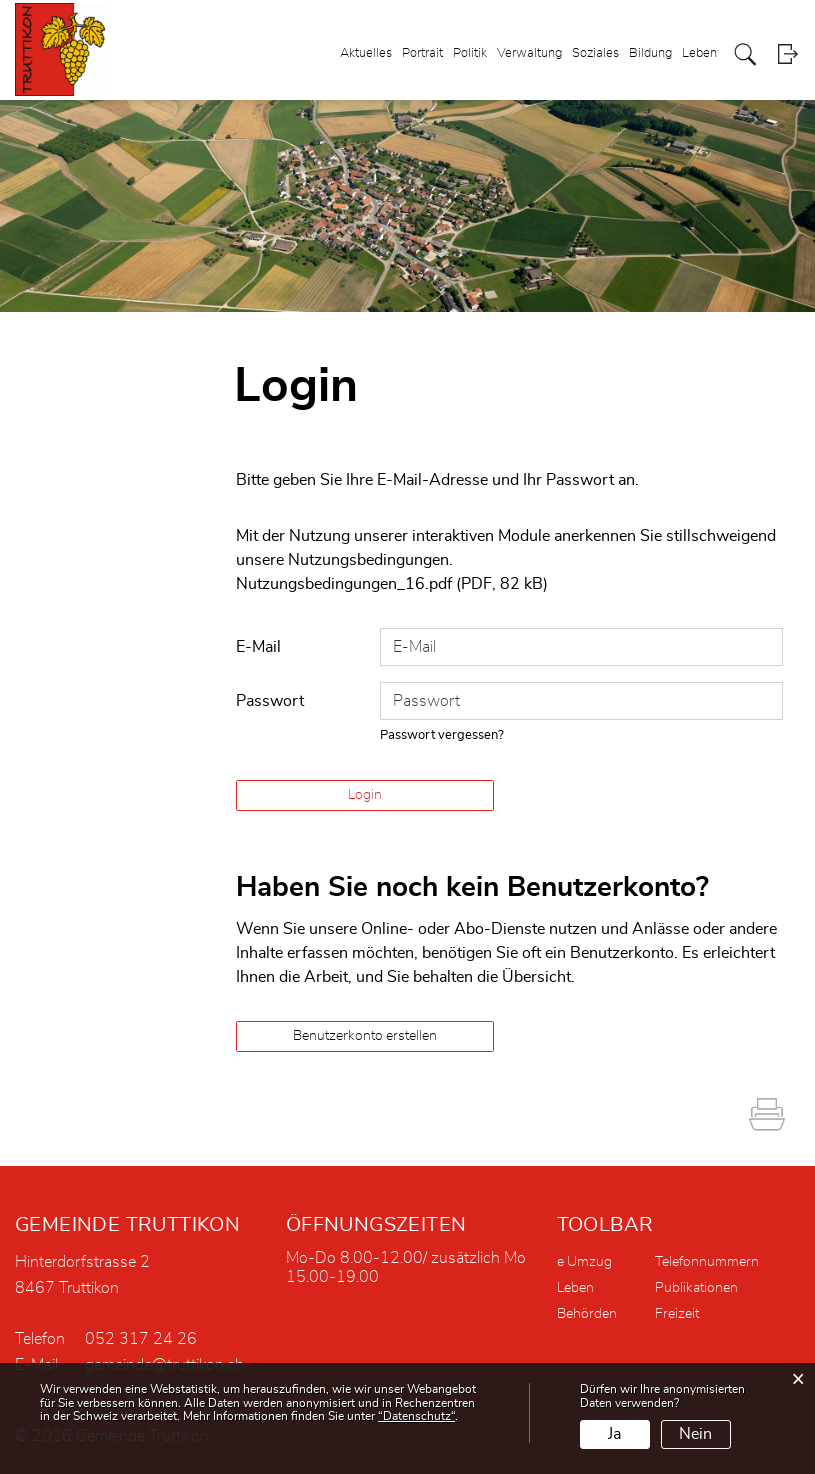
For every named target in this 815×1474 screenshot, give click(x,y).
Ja (614, 1434)
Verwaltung (529, 53)
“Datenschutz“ (416, 1416)
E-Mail (258, 647)
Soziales (595, 53)
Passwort (270, 701)
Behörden (587, 1314)
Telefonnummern (707, 1262)
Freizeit (677, 1314)
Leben (699, 53)
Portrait (422, 53)
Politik (470, 53)
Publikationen (696, 1288)
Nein (695, 1434)
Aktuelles (366, 53)
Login (787, 54)
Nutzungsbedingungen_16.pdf (344, 584)
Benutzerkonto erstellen (365, 1036)
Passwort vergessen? (442, 735)
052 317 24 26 (141, 1339)
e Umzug (584, 1262)
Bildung (650, 53)
